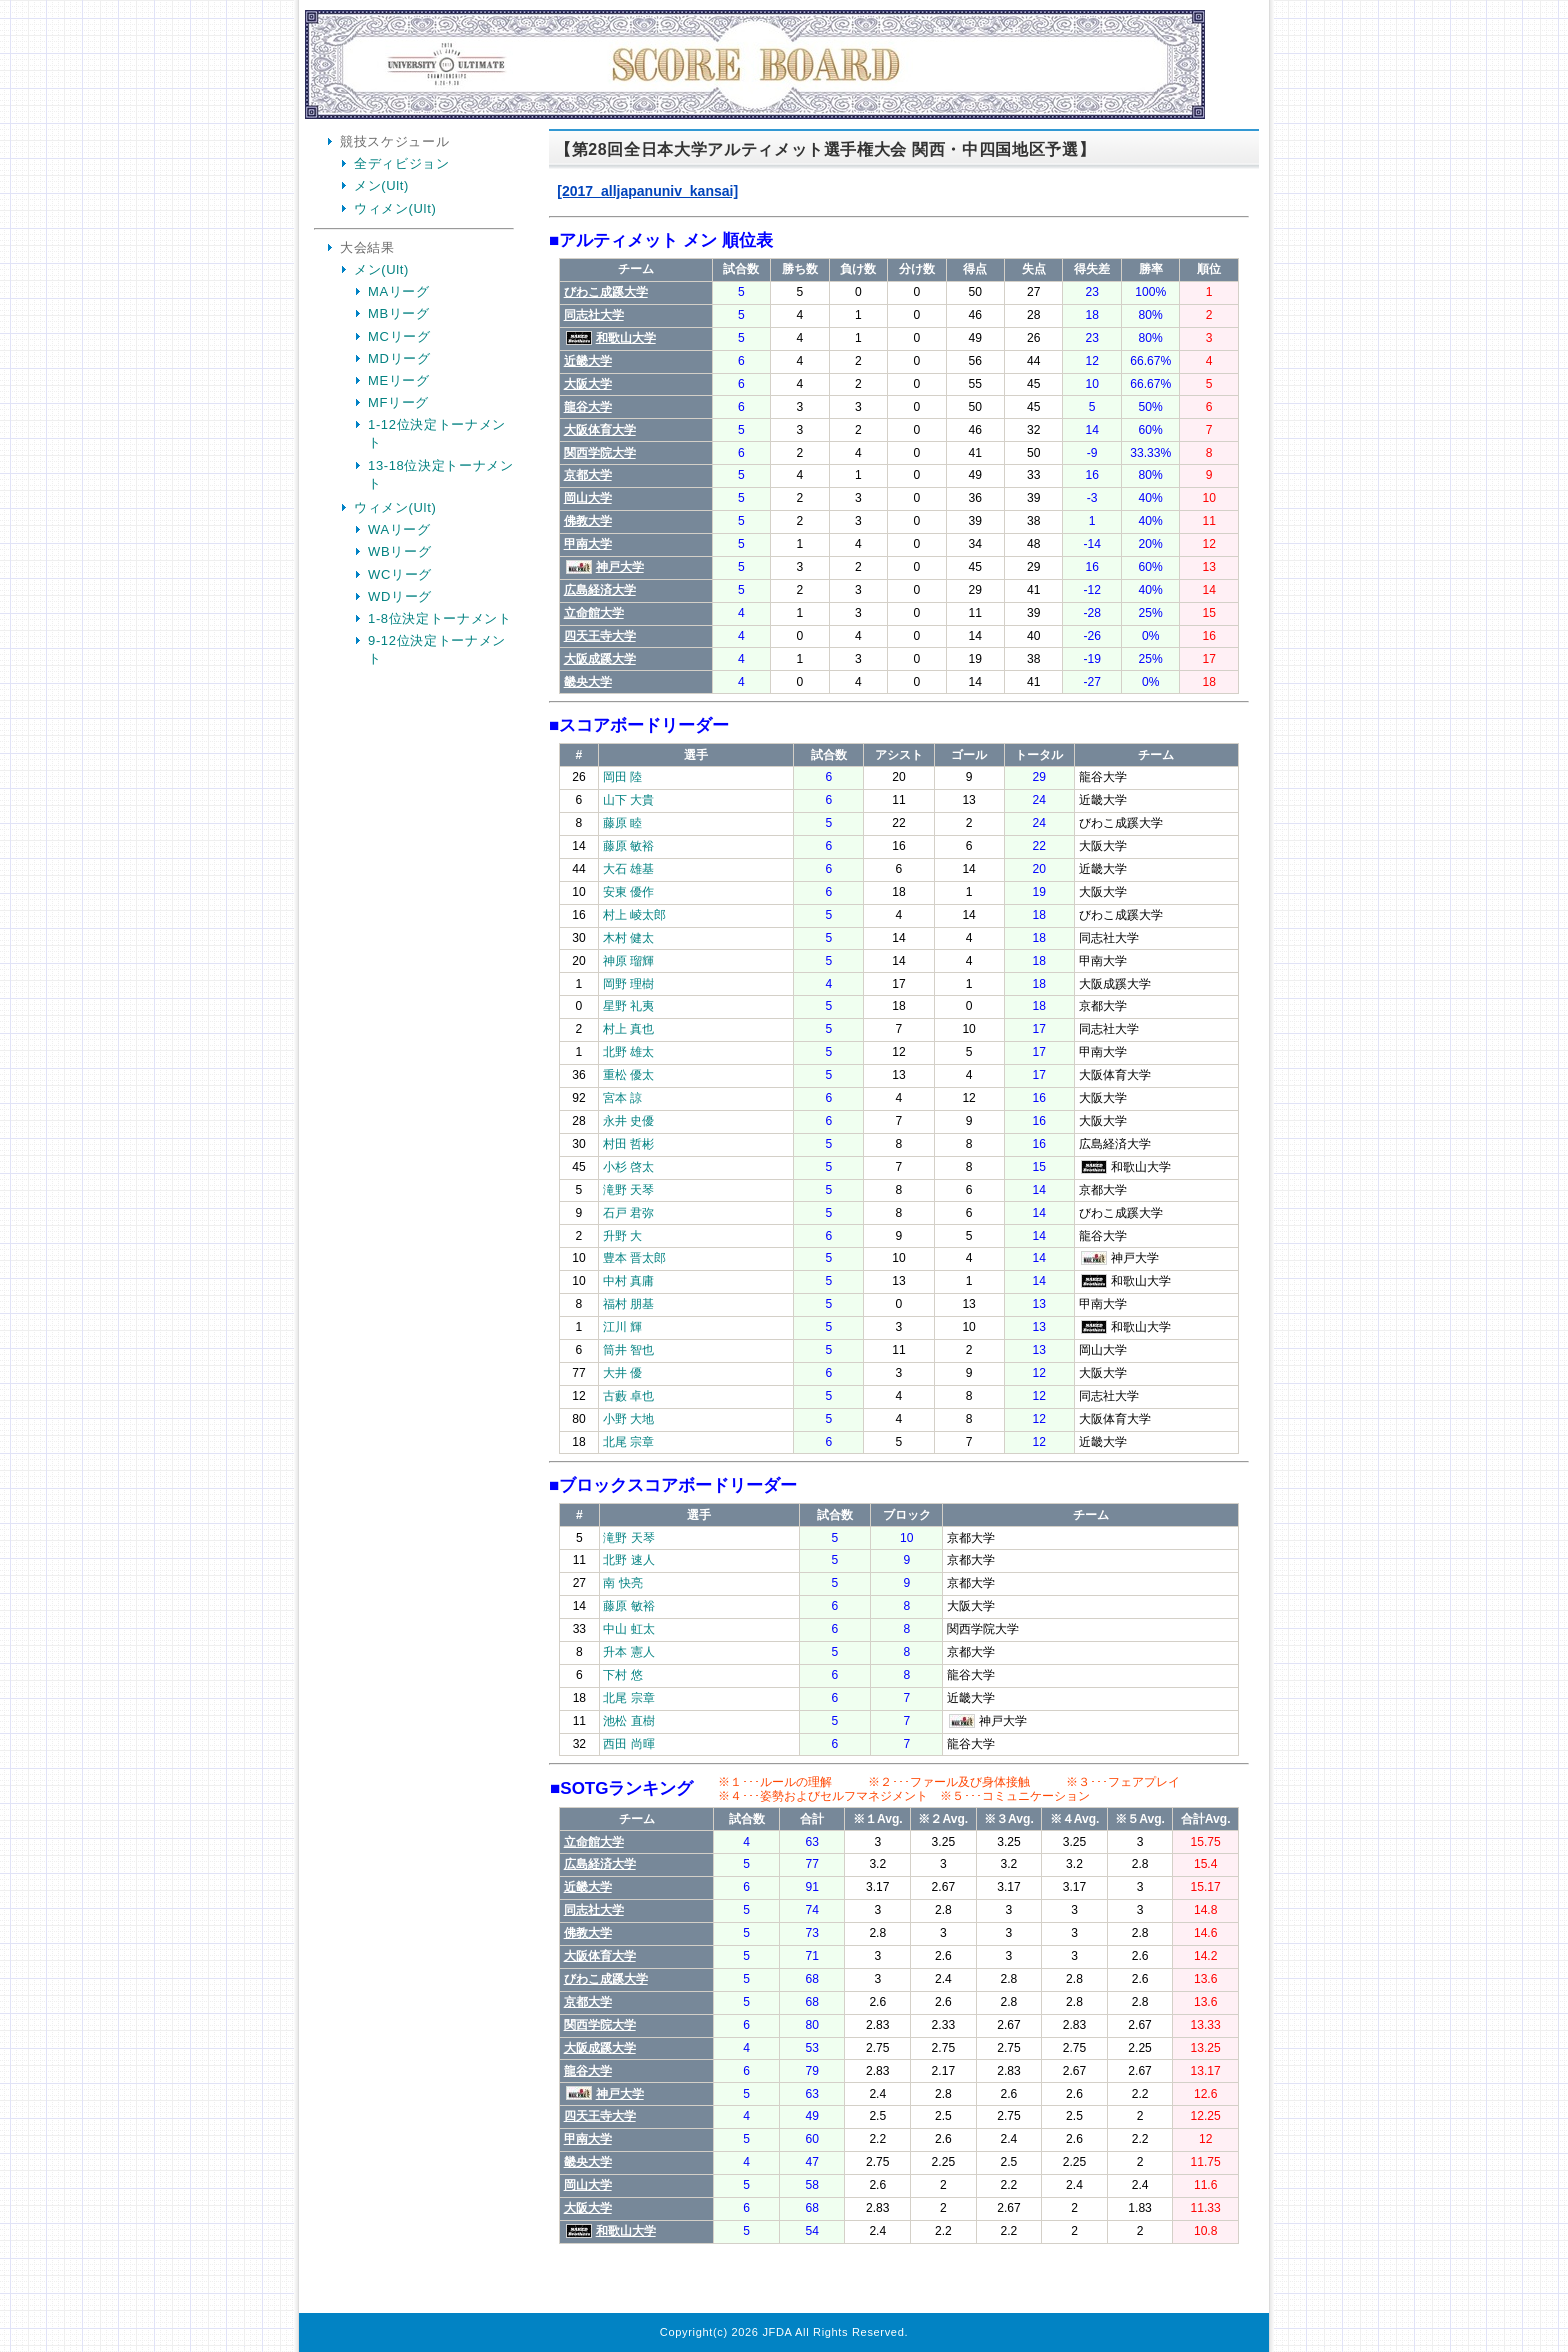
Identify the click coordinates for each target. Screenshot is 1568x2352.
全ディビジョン (402, 163)
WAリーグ (399, 529)
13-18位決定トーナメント (441, 474)
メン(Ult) (381, 185)
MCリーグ (399, 336)
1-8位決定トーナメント (440, 618)
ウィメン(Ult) (395, 208)
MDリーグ (399, 358)
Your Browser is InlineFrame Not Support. (899, 1224)
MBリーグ (399, 313)
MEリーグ (399, 380)
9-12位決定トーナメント (437, 649)
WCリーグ (400, 574)
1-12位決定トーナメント (437, 433)
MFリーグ (398, 402)
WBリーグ (399, 551)
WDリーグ (400, 596)
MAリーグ (399, 291)
